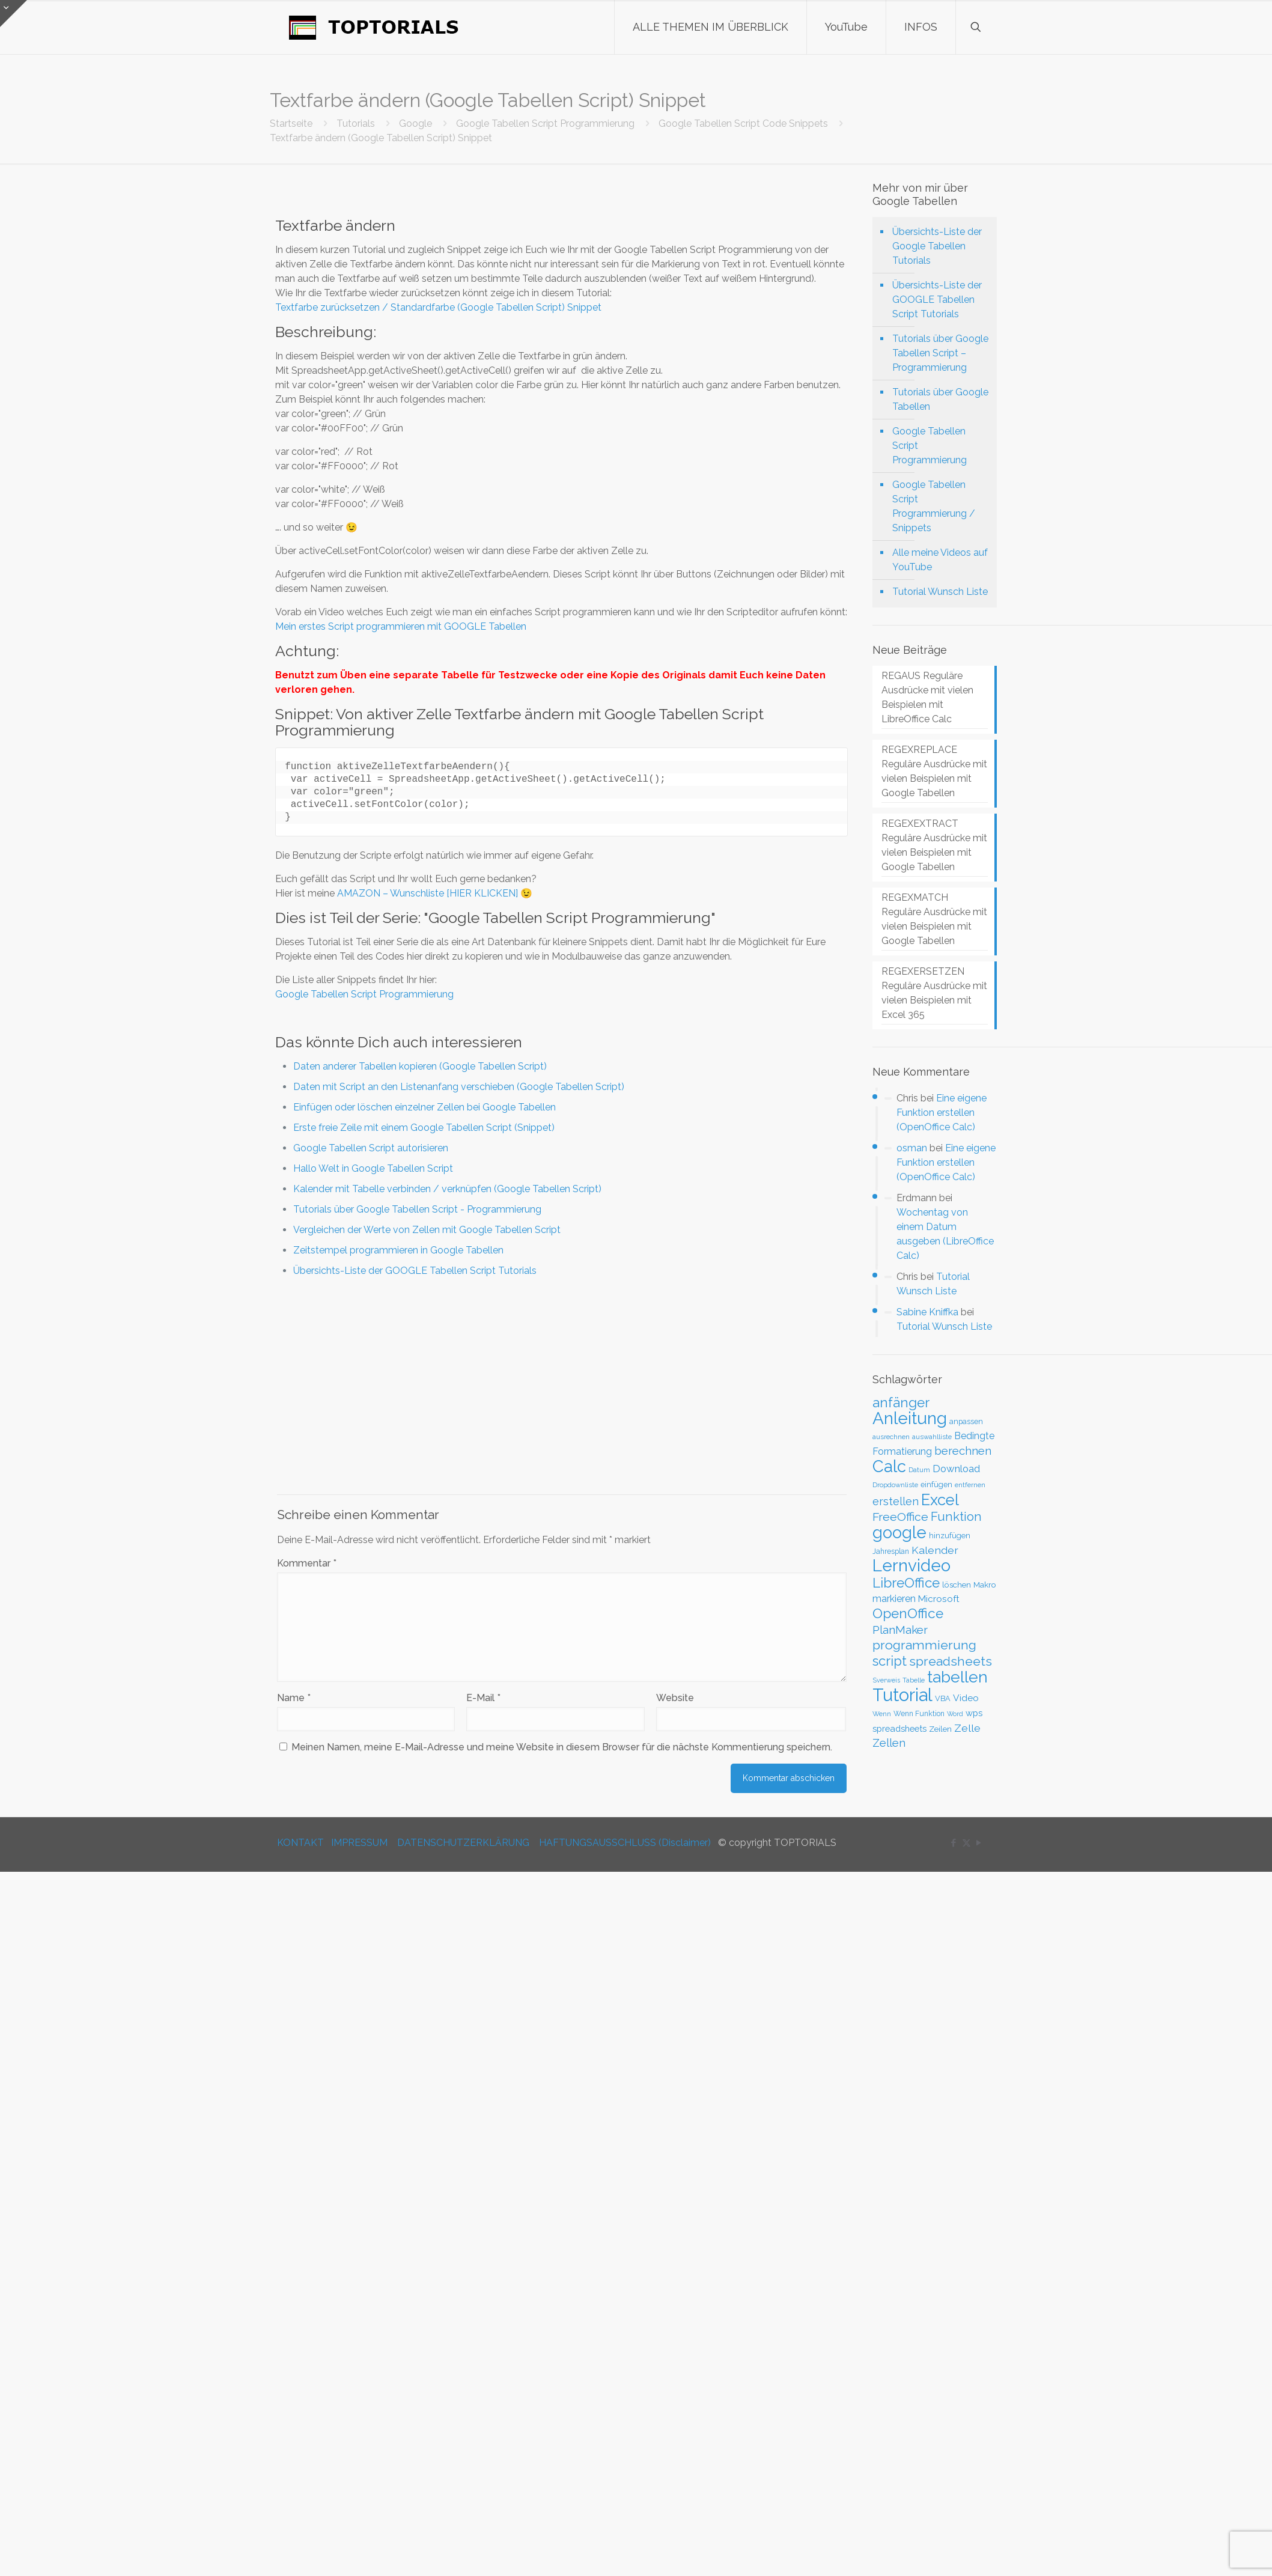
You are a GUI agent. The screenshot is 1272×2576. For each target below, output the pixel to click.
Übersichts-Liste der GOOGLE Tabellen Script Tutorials (415, 1270)
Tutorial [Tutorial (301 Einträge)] (902, 1694)
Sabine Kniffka (927, 1312)
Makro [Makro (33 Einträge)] (984, 1584)
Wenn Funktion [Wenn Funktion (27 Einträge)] (919, 1714)
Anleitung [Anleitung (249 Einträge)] (909, 1418)
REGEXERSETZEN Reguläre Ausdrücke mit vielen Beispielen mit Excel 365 (934, 993)
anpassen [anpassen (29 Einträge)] (966, 1421)
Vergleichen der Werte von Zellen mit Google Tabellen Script (427, 1229)
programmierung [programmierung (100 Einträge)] (924, 1644)
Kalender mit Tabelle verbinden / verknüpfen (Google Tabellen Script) (447, 1189)
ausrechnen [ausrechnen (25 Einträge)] (891, 1437)
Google (415, 123)
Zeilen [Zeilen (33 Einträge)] (940, 1729)
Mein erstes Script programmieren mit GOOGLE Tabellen (400, 626)
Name (294, 1698)
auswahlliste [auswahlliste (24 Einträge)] (932, 1437)
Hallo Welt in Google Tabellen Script (373, 1168)
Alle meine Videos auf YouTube (940, 560)
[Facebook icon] (953, 1843)
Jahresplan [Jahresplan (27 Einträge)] (890, 1551)
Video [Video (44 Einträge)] (966, 1698)
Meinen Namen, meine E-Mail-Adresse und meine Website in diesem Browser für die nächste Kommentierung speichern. (561, 1747)
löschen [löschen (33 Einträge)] (956, 1584)
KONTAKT (300, 1842)
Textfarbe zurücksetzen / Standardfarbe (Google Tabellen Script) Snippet (438, 307)
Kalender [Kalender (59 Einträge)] (934, 1550)
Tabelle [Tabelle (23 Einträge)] (913, 1680)
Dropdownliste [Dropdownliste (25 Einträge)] (895, 1485)
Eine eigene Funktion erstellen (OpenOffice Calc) (941, 1112)
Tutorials (355, 123)
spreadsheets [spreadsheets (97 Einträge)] (950, 1661)
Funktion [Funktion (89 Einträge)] (956, 1516)
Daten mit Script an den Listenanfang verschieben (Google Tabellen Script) (458, 1086)
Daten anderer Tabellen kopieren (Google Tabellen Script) (420, 1066)
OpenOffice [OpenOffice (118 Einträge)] (907, 1613)
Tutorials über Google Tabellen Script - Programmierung (417, 1209)
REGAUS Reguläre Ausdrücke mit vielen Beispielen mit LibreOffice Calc (927, 697)
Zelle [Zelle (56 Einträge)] (967, 1728)
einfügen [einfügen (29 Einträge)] (936, 1484)
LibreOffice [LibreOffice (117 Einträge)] (906, 1583)
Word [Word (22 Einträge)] (955, 1713)
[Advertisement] (562, 1386)
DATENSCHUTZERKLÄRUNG (463, 1842)
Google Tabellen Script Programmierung (545, 123)
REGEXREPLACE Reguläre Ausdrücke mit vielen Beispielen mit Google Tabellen (934, 771)
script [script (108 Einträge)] (889, 1661)
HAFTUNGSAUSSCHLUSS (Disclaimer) (625, 1842)
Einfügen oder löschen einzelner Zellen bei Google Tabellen (424, 1107)
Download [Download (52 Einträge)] (956, 1469)
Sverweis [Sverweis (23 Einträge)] (886, 1680)
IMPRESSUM (359, 1842)
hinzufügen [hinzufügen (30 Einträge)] (949, 1535)
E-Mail (483, 1698)
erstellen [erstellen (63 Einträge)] (895, 1501)
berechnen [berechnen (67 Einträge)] (962, 1451)
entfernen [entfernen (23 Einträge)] (970, 1485)
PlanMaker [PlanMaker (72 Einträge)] (900, 1629)
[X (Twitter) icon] (966, 1843)
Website (675, 1698)
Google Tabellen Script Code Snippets (743, 123)
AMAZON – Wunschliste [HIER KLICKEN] (427, 893)
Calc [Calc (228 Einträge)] (889, 1466)
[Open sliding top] (13, 13)
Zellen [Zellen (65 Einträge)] (888, 1743)
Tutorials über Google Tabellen (940, 399)
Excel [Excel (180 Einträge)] (940, 1500)
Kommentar (306, 1563)
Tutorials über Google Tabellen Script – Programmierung (940, 353)
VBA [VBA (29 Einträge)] (943, 1698)
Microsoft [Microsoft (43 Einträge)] (939, 1599)
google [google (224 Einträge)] (899, 1532)
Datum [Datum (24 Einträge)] (919, 1470)
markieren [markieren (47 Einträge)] (894, 1598)
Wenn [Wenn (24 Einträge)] (881, 1714)
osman (911, 1148)
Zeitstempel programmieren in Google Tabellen (398, 1250)
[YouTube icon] (979, 1843)
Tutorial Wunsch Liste (940, 591)
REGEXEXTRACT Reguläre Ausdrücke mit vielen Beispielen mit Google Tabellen (934, 845)
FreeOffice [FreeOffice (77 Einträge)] (900, 1517)
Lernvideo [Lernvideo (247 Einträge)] (911, 1566)
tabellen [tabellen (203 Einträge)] (957, 1676)
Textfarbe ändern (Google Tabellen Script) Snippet (381, 138)
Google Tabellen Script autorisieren (370, 1148)
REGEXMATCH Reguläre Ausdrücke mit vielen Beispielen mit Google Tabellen (934, 919)
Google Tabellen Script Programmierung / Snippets (933, 506)
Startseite (291, 123)
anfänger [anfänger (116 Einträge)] (901, 1402)
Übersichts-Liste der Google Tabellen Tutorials (937, 246)
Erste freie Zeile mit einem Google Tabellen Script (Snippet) (424, 1127)
